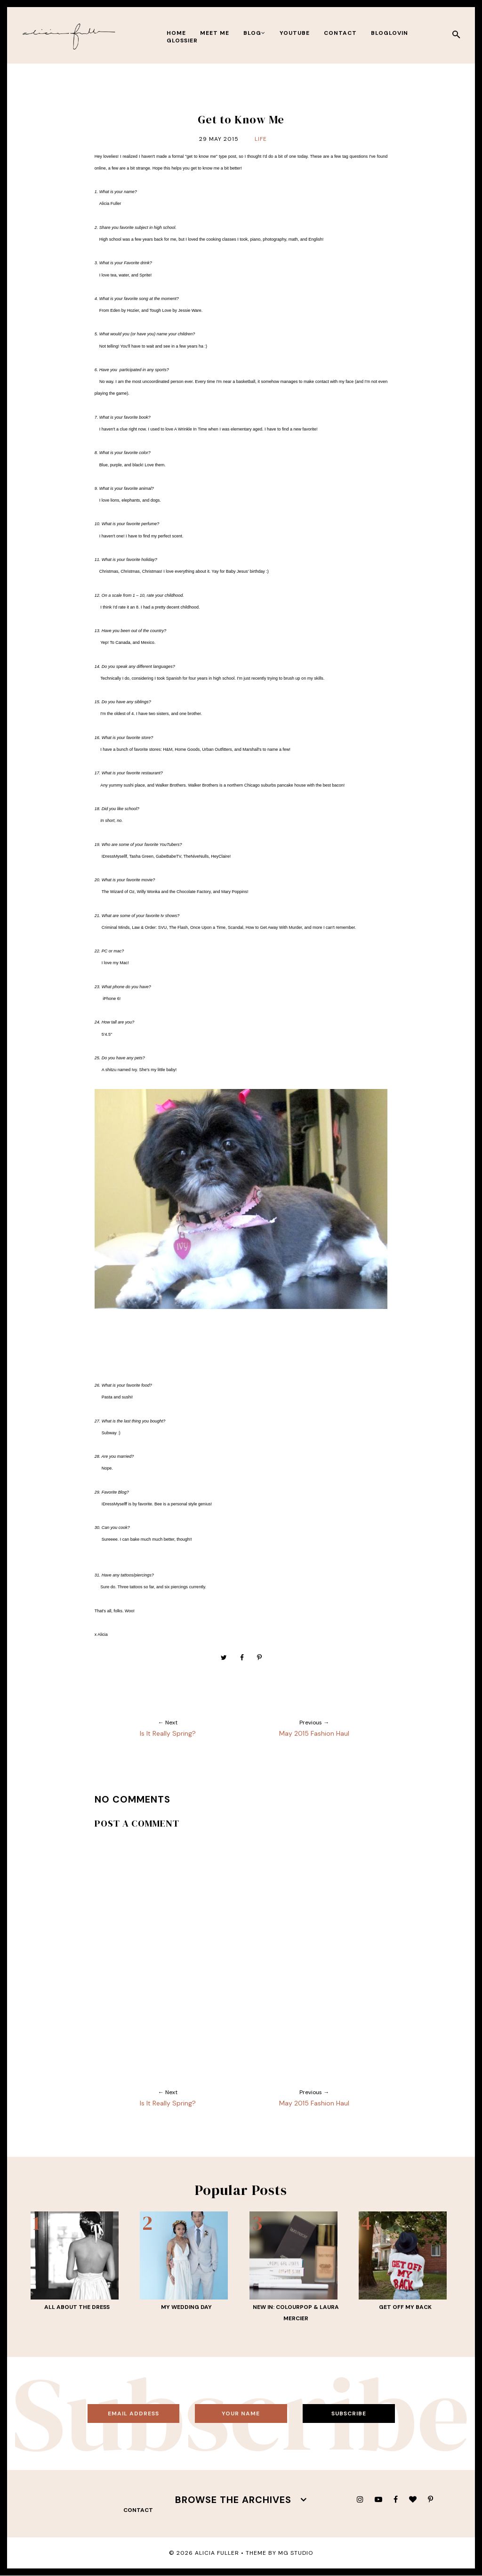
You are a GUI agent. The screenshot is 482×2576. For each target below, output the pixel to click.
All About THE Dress (77, 2307)
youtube (295, 33)
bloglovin (389, 33)
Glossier (182, 40)
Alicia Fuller (217, 2553)
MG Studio (295, 2553)
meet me (214, 33)
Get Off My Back (405, 2307)
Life (261, 139)
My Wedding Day (186, 2307)
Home (176, 33)
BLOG (254, 33)
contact (340, 33)
